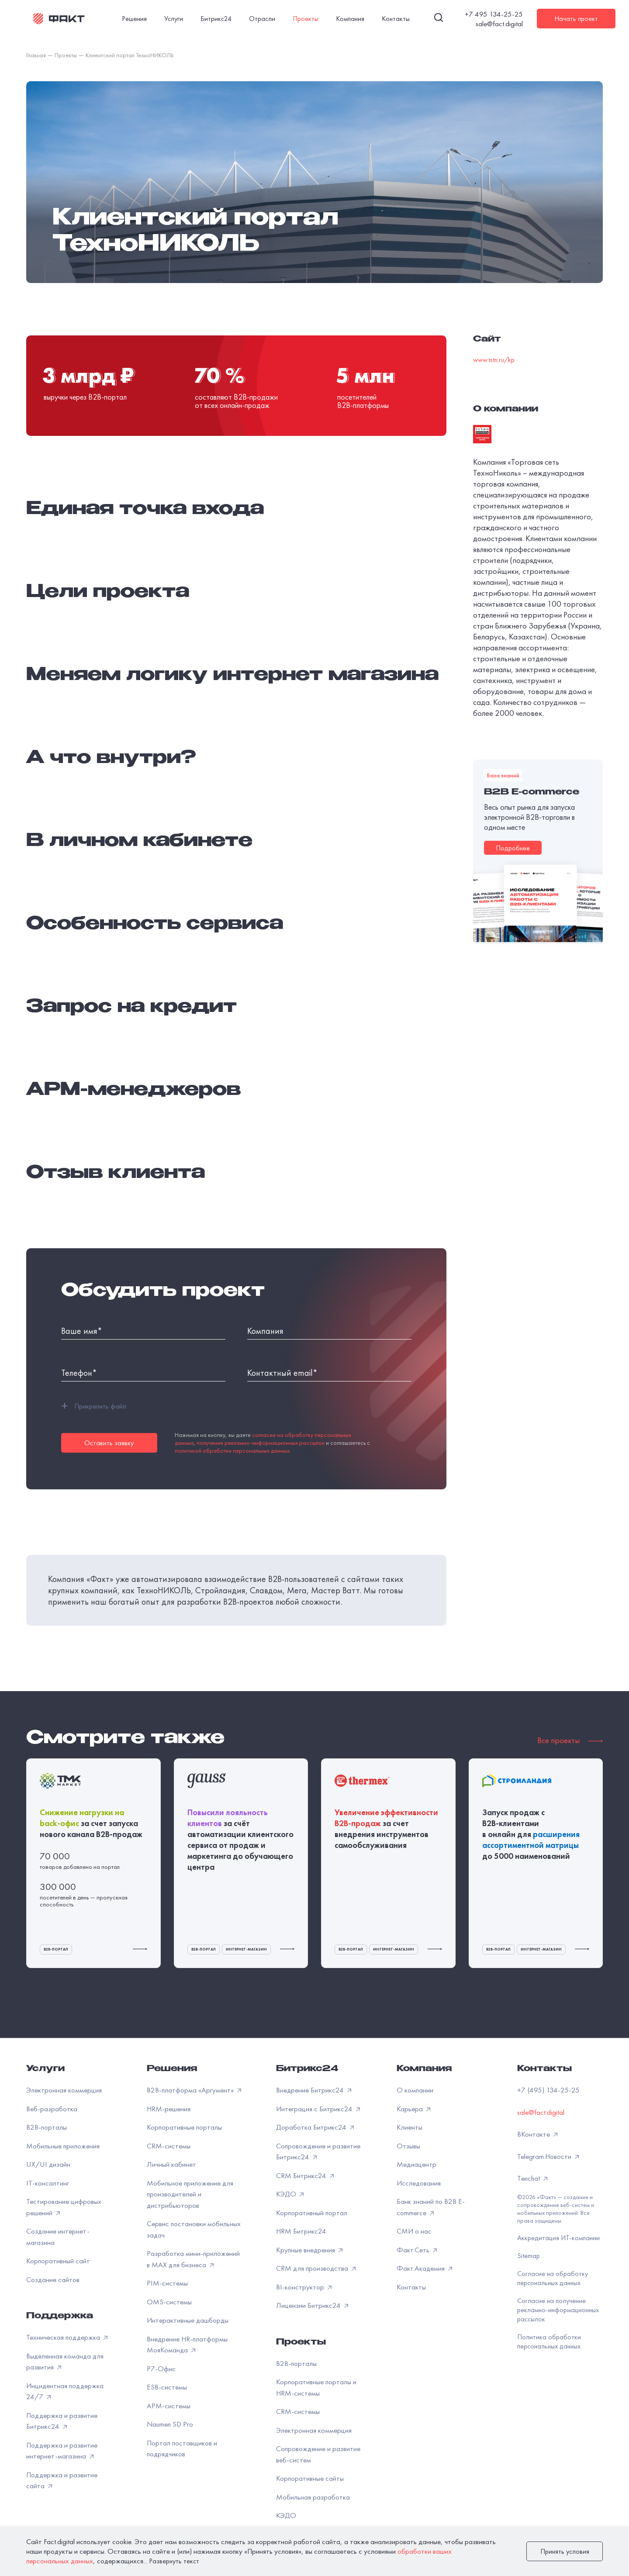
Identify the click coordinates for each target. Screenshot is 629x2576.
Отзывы (408, 2146)
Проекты (301, 2342)
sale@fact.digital (499, 23)
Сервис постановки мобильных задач (194, 2229)
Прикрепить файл (93, 1406)
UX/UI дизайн (48, 2164)
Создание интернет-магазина (58, 2236)
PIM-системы (167, 2283)
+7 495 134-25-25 (494, 14)
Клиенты (409, 2127)
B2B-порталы (46, 2127)
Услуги (45, 2069)
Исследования (419, 2183)
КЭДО (286, 2515)
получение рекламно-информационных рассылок (261, 1443)
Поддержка (59, 2316)
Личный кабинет (171, 2164)
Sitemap (528, 2255)
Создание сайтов (52, 2279)
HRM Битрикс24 (301, 2231)
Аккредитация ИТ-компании (558, 2237)
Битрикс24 (307, 2069)
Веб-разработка (51, 2108)
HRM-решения (168, 2108)
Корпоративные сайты (310, 2478)
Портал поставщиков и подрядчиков (182, 2448)
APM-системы (168, 2405)
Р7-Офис (161, 2368)
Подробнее (513, 848)
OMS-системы (169, 2302)
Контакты (411, 2287)
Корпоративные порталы (184, 2127)
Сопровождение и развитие (318, 2454)
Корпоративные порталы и (316, 2387)
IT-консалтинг (47, 2183)
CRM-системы (168, 2146)
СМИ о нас (414, 2231)
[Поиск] (439, 18)
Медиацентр (416, 2164)
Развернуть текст (174, 2561)
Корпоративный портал (311, 2212)
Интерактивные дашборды (187, 2320)
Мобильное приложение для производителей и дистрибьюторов (190, 2194)
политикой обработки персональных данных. (233, 1450)
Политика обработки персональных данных (549, 2341)
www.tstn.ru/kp (494, 359)
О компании (415, 2090)
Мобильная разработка (313, 2497)
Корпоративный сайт (58, 2260)
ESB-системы (167, 2387)
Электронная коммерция (64, 2090)
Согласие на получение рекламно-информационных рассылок (558, 2310)
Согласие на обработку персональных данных (552, 2278)
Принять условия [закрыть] (564, 2551)
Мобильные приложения (63, 2146)
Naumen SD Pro (170, 2424)
